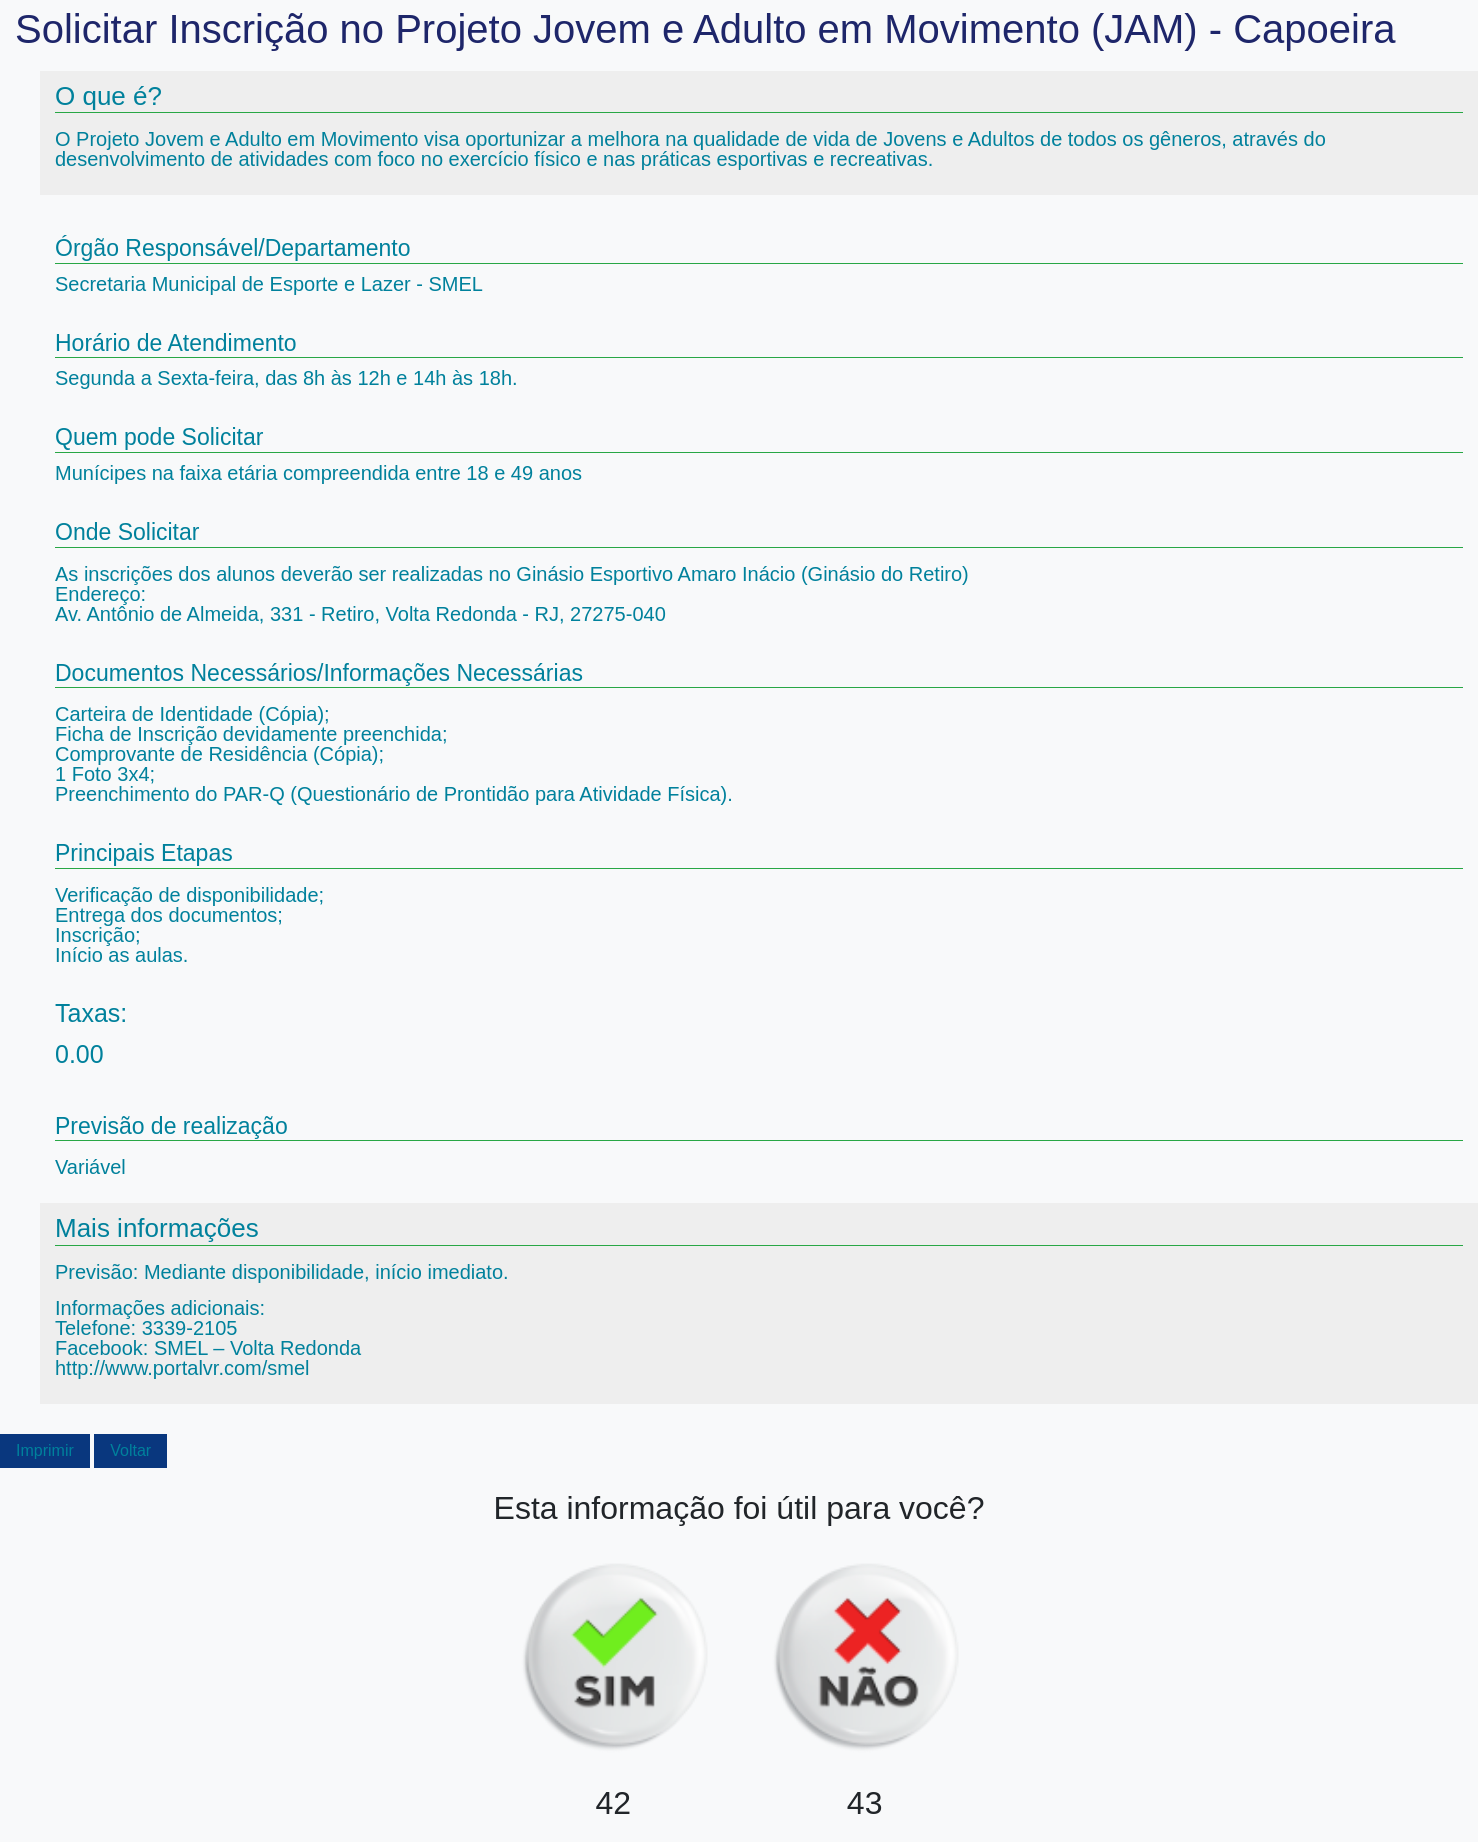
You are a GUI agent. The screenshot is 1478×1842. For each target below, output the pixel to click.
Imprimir (45, 1450)
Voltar (130, 1450)
